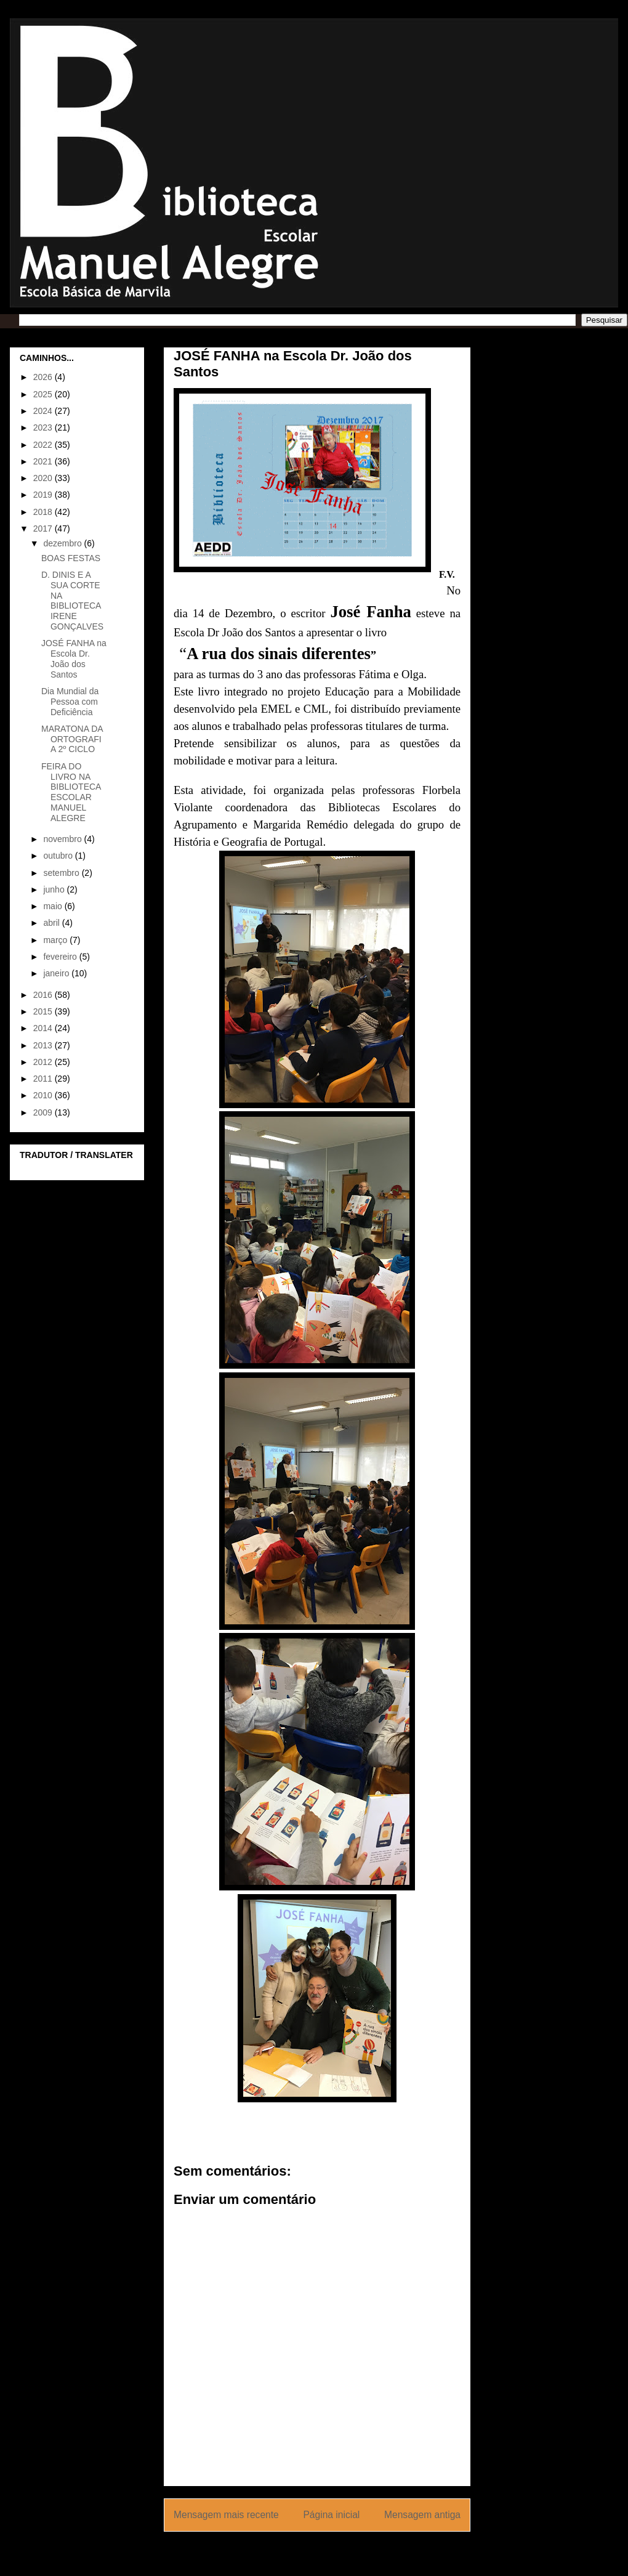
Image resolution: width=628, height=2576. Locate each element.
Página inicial (331, 2514)
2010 (44, 1095)
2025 (44, 394)
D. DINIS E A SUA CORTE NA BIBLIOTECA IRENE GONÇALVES (72, 600)
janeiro (57, 973)
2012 (44, 1062)
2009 (44, 1112)
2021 (44, 461)
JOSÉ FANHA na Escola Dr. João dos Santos (74, 658)
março (56, 940)
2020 (44, 478)
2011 (44, 1078)
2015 (44, 1011)
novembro (63, 839)
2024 (44, 411)
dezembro (63, 543)
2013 (44, 1045)
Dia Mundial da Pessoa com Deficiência (70, 701)
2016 (44, 995)
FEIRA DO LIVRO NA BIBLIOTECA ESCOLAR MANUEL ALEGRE (71, 792)
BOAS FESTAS (70, 558)
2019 (44, 495)
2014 (44, 1028)
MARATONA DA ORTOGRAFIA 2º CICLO (72, 739)
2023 (44, 427)
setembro (62, 873)
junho (54, 889)
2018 (44, 512)
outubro (58, 856)
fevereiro (61, 957)
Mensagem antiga (422, 2514)
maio (53, 906)
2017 (44, 528)
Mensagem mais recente (226, 2514)
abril (52, 923)
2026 (44, 377)
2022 (44, 445)
